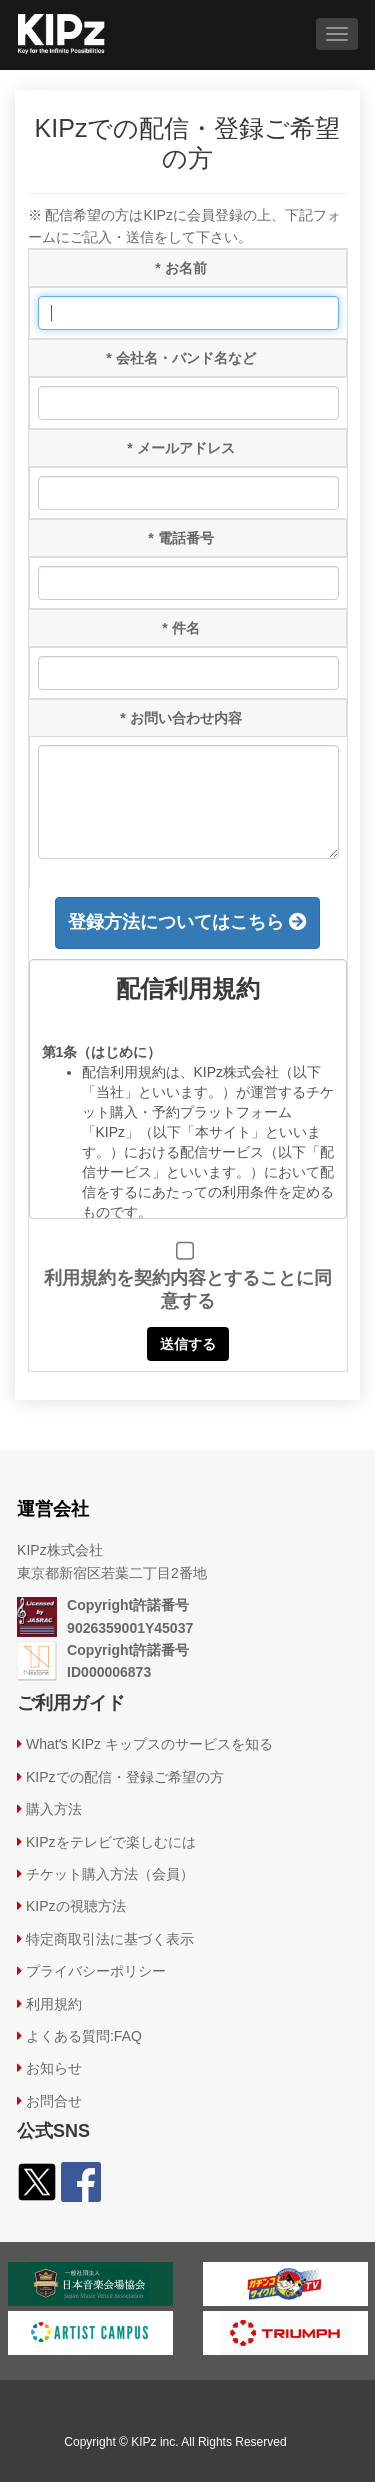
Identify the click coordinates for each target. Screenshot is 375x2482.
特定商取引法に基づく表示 (110, 1939)
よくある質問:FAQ (84, 2036)
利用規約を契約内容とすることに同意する (188, 1289)
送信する (188, 1344)
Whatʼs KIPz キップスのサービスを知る (149, 1744)
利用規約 (54, 2004)
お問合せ (54, 2101)
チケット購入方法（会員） (110, 1874)
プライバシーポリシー (96, 1971)
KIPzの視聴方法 (76, 1906)
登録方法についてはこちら (187, 922)
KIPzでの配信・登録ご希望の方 (125, 1777)
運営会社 (53, 1509)
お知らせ (54, 2068)
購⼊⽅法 (54, 1809)
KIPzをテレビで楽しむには (111, 1842)
